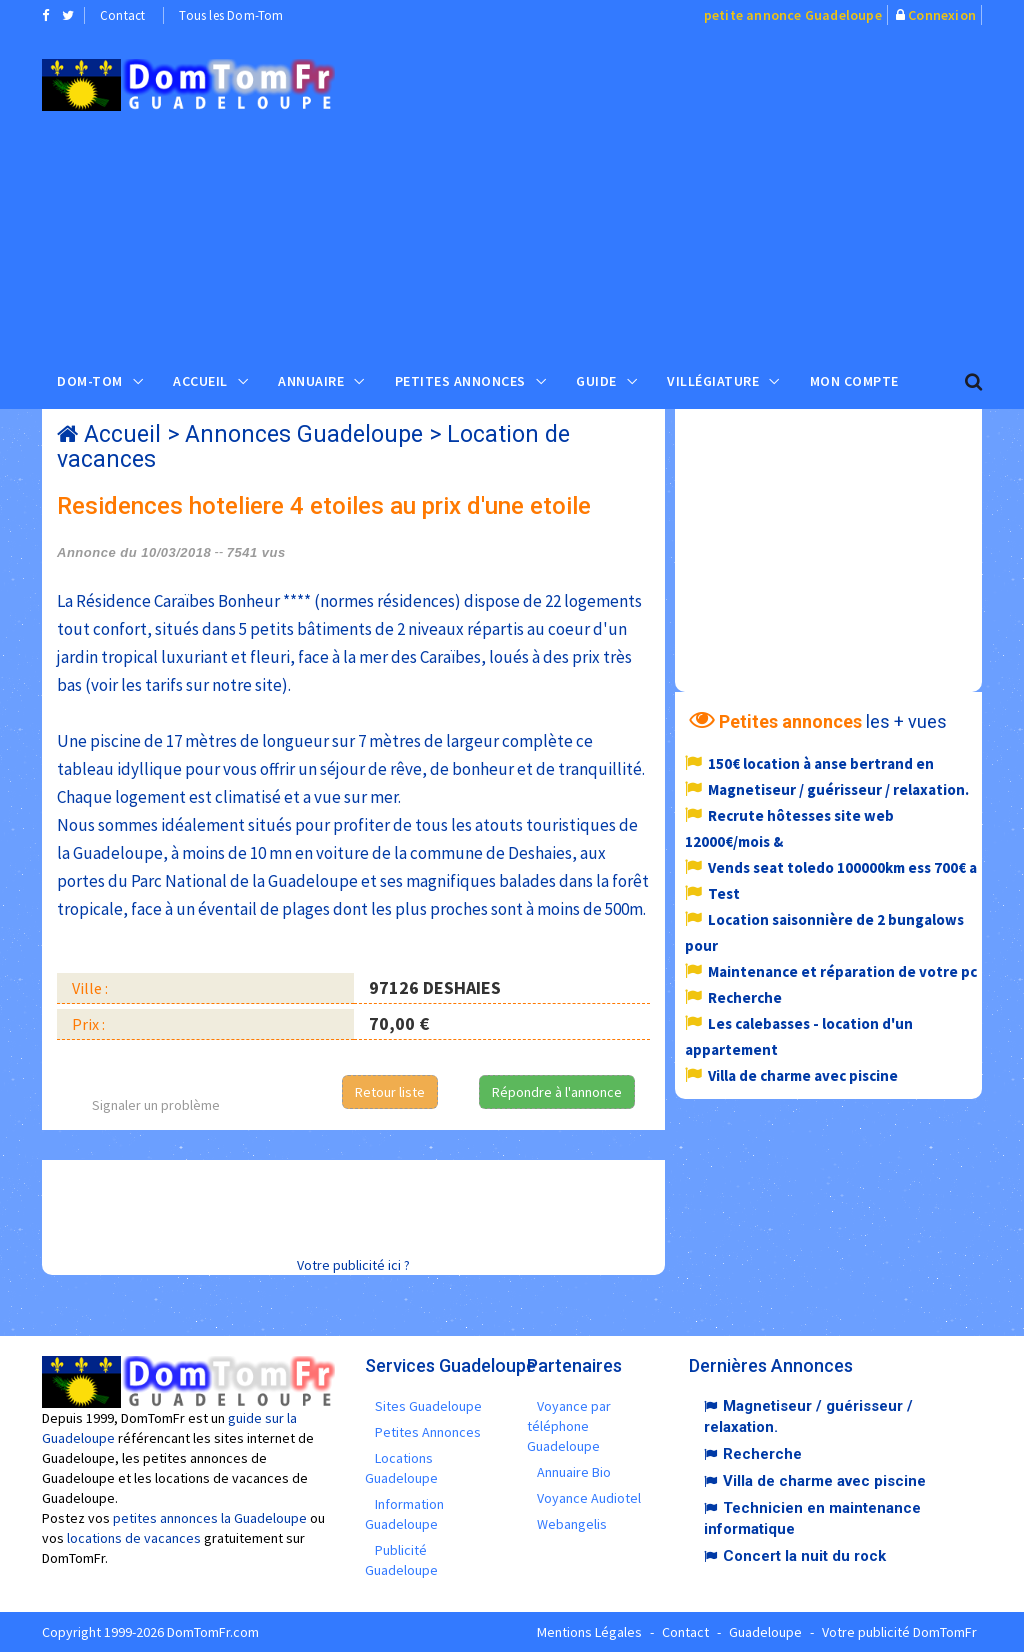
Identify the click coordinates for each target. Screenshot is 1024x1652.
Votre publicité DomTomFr (899, 1632)
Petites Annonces (460, 381)
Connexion (942, 15)
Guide (596, 381)
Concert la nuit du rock (804, 1556)
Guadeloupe (765, 1632)
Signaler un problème (156, 1105)
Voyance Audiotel (589, 1498)
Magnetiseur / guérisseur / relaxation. (838, 789)
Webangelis (572, 1524)
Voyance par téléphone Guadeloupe (569, 1426)
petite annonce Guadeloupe (793, 15)
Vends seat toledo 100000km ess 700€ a (842, 867)
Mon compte (854, 381)
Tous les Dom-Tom (231, 15)
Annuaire (311, 381)
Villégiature (713, 381)
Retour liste (390, 1092)
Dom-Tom (90, 381)
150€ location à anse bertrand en (821, 763)
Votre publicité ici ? (353, 1265)
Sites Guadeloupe (428, 1406)
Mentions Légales (589, 1632)
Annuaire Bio (574, 1472)
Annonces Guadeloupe (304, 434)
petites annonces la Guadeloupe (210, 1518)
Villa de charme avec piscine (803, 1075)
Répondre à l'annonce (557, 1092)
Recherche (745, 997)
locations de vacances (134, 1538)
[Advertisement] (694, 191)
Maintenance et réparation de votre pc (842, 971)
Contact (122, 15)
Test (724, 893)
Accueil (200, 381)
